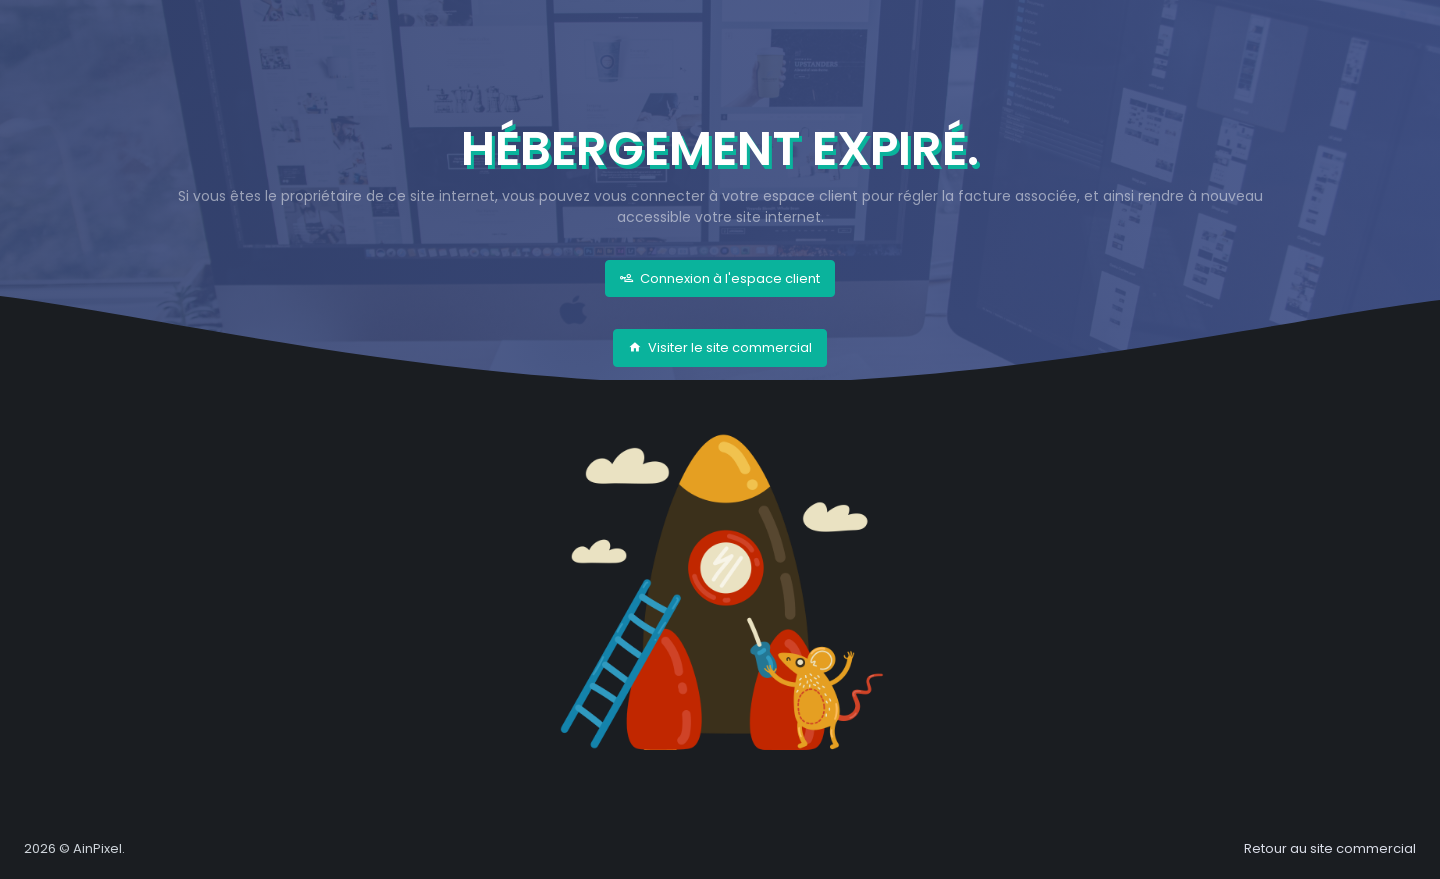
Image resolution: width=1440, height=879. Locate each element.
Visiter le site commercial (720, 347)
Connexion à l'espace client (720, 278)
